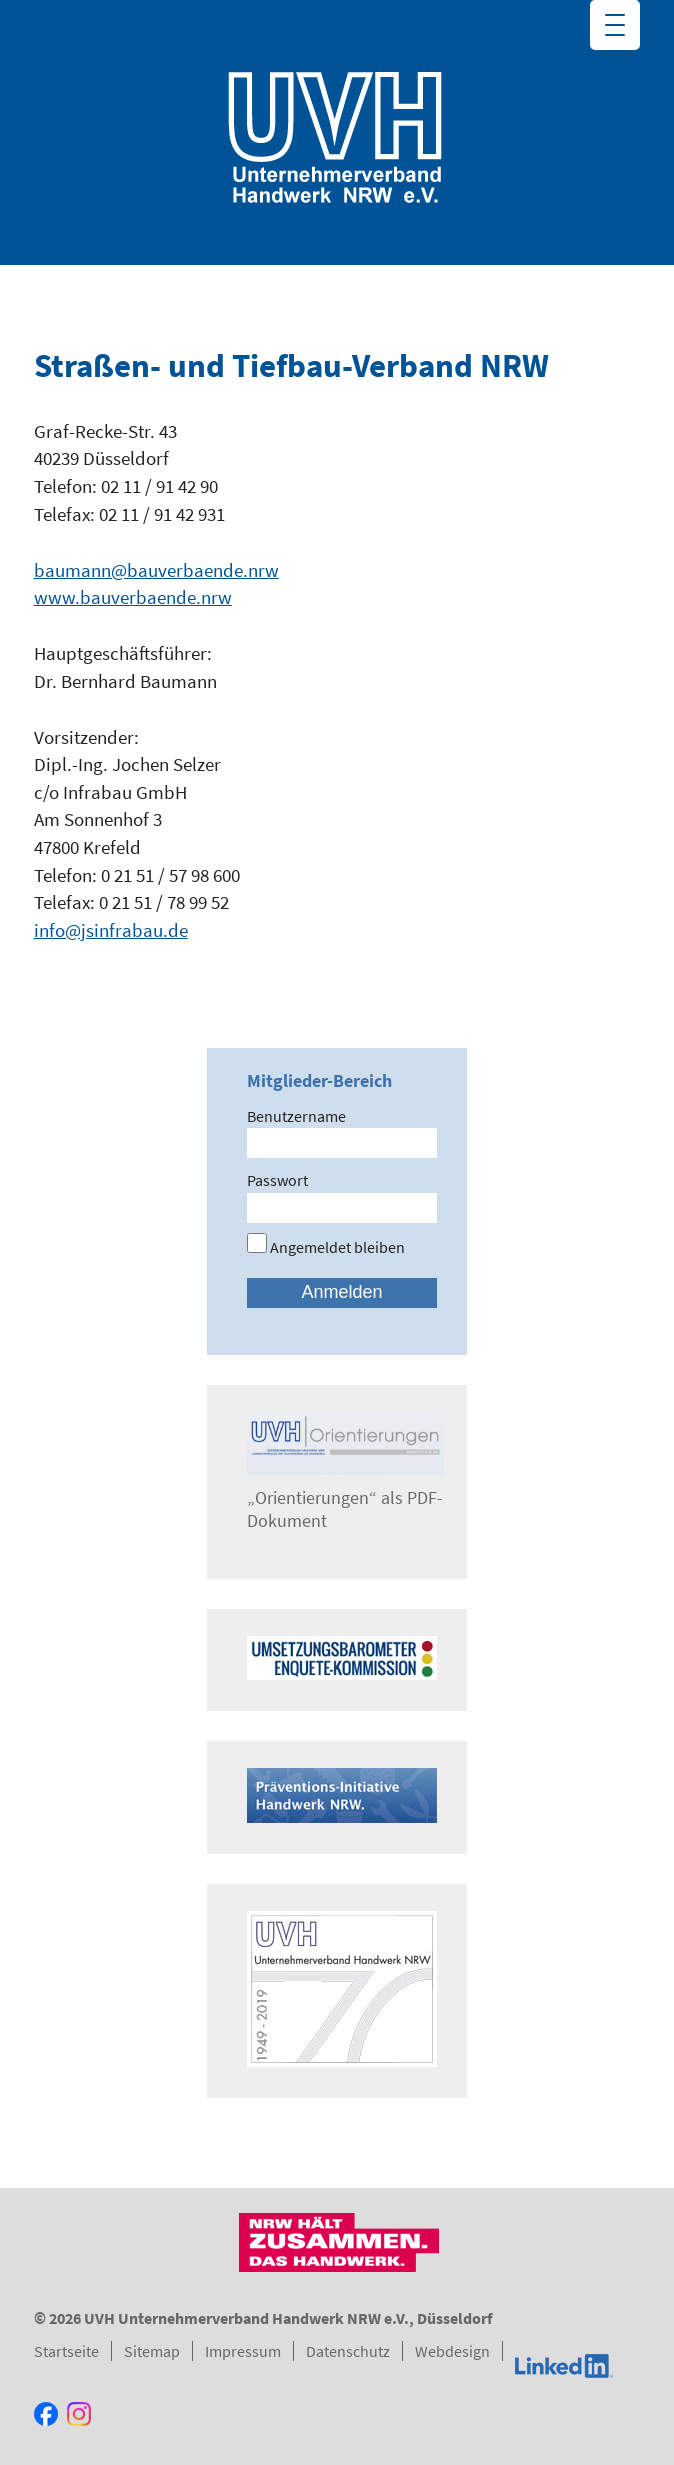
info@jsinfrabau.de (111, 930)
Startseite (66, 2351)
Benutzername (296, 1116)
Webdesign (452, 2351)
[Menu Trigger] (615, 25)
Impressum (243, 2351)
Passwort (277, 1180)
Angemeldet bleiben (326, 1247)
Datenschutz (348, 2351)
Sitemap (152, 2351)
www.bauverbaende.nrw (133, 597)
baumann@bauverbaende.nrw (156, 570)
